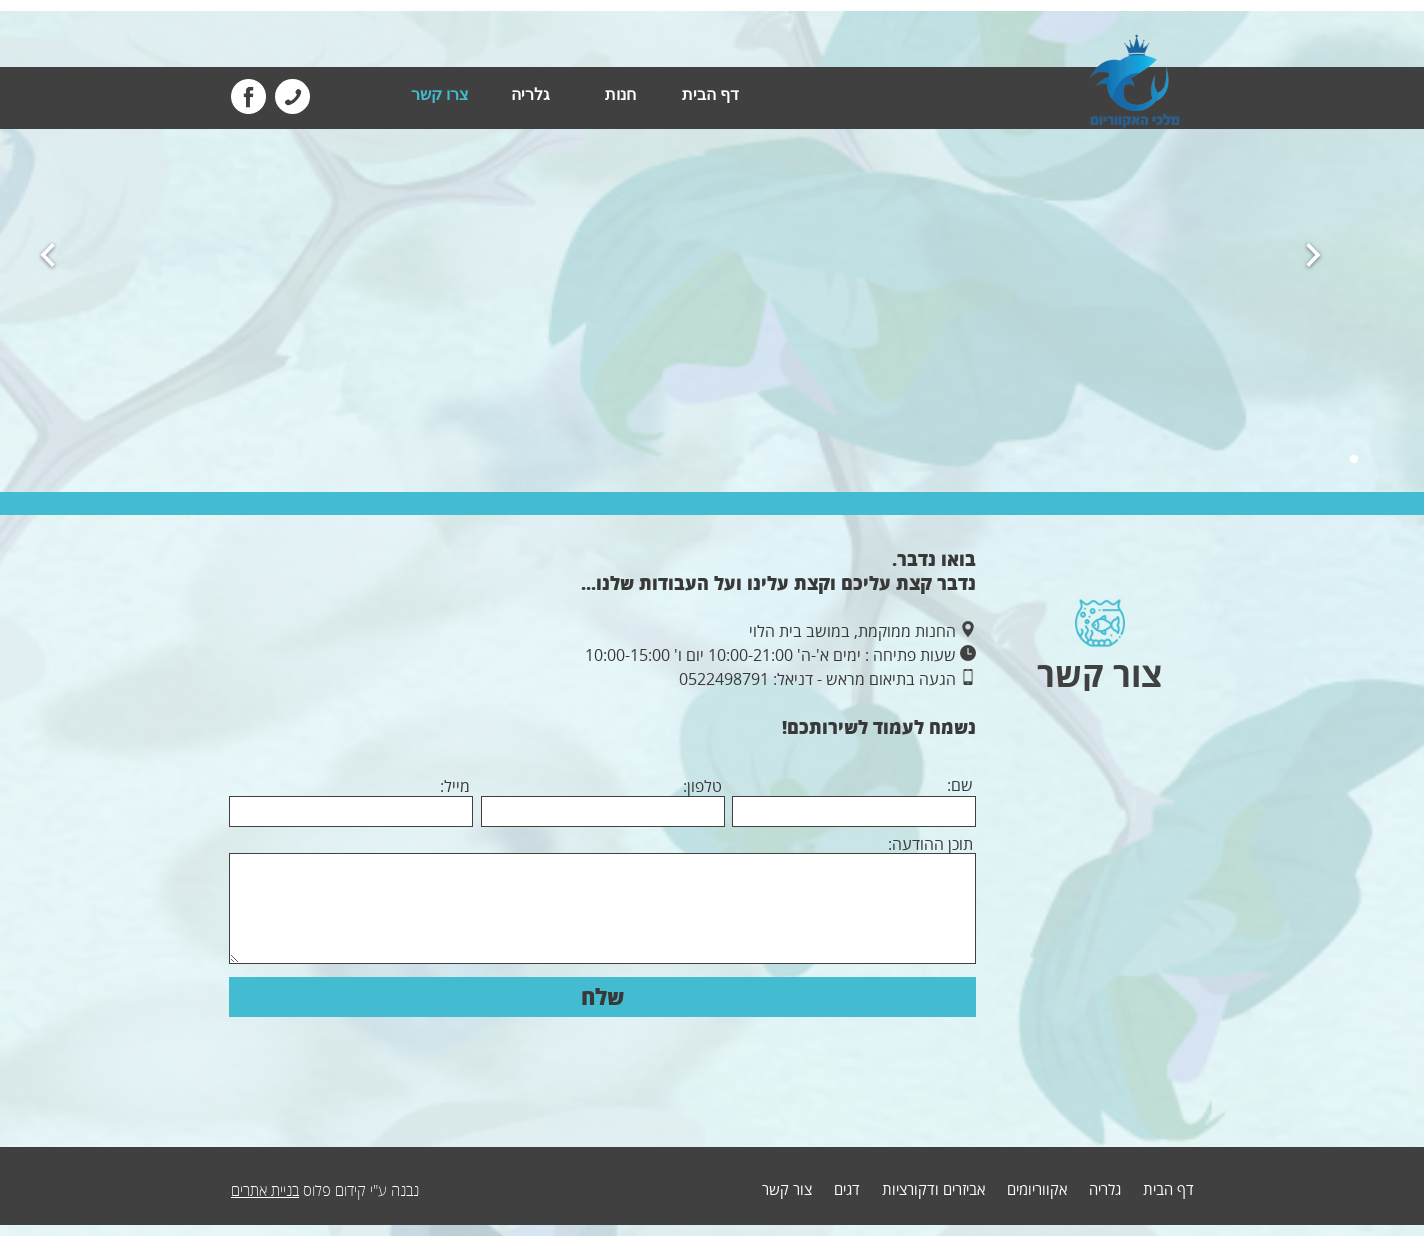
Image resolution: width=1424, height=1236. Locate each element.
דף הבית (710, 94)
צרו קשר (440, 94)
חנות (620, 94)
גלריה (530, 94)
